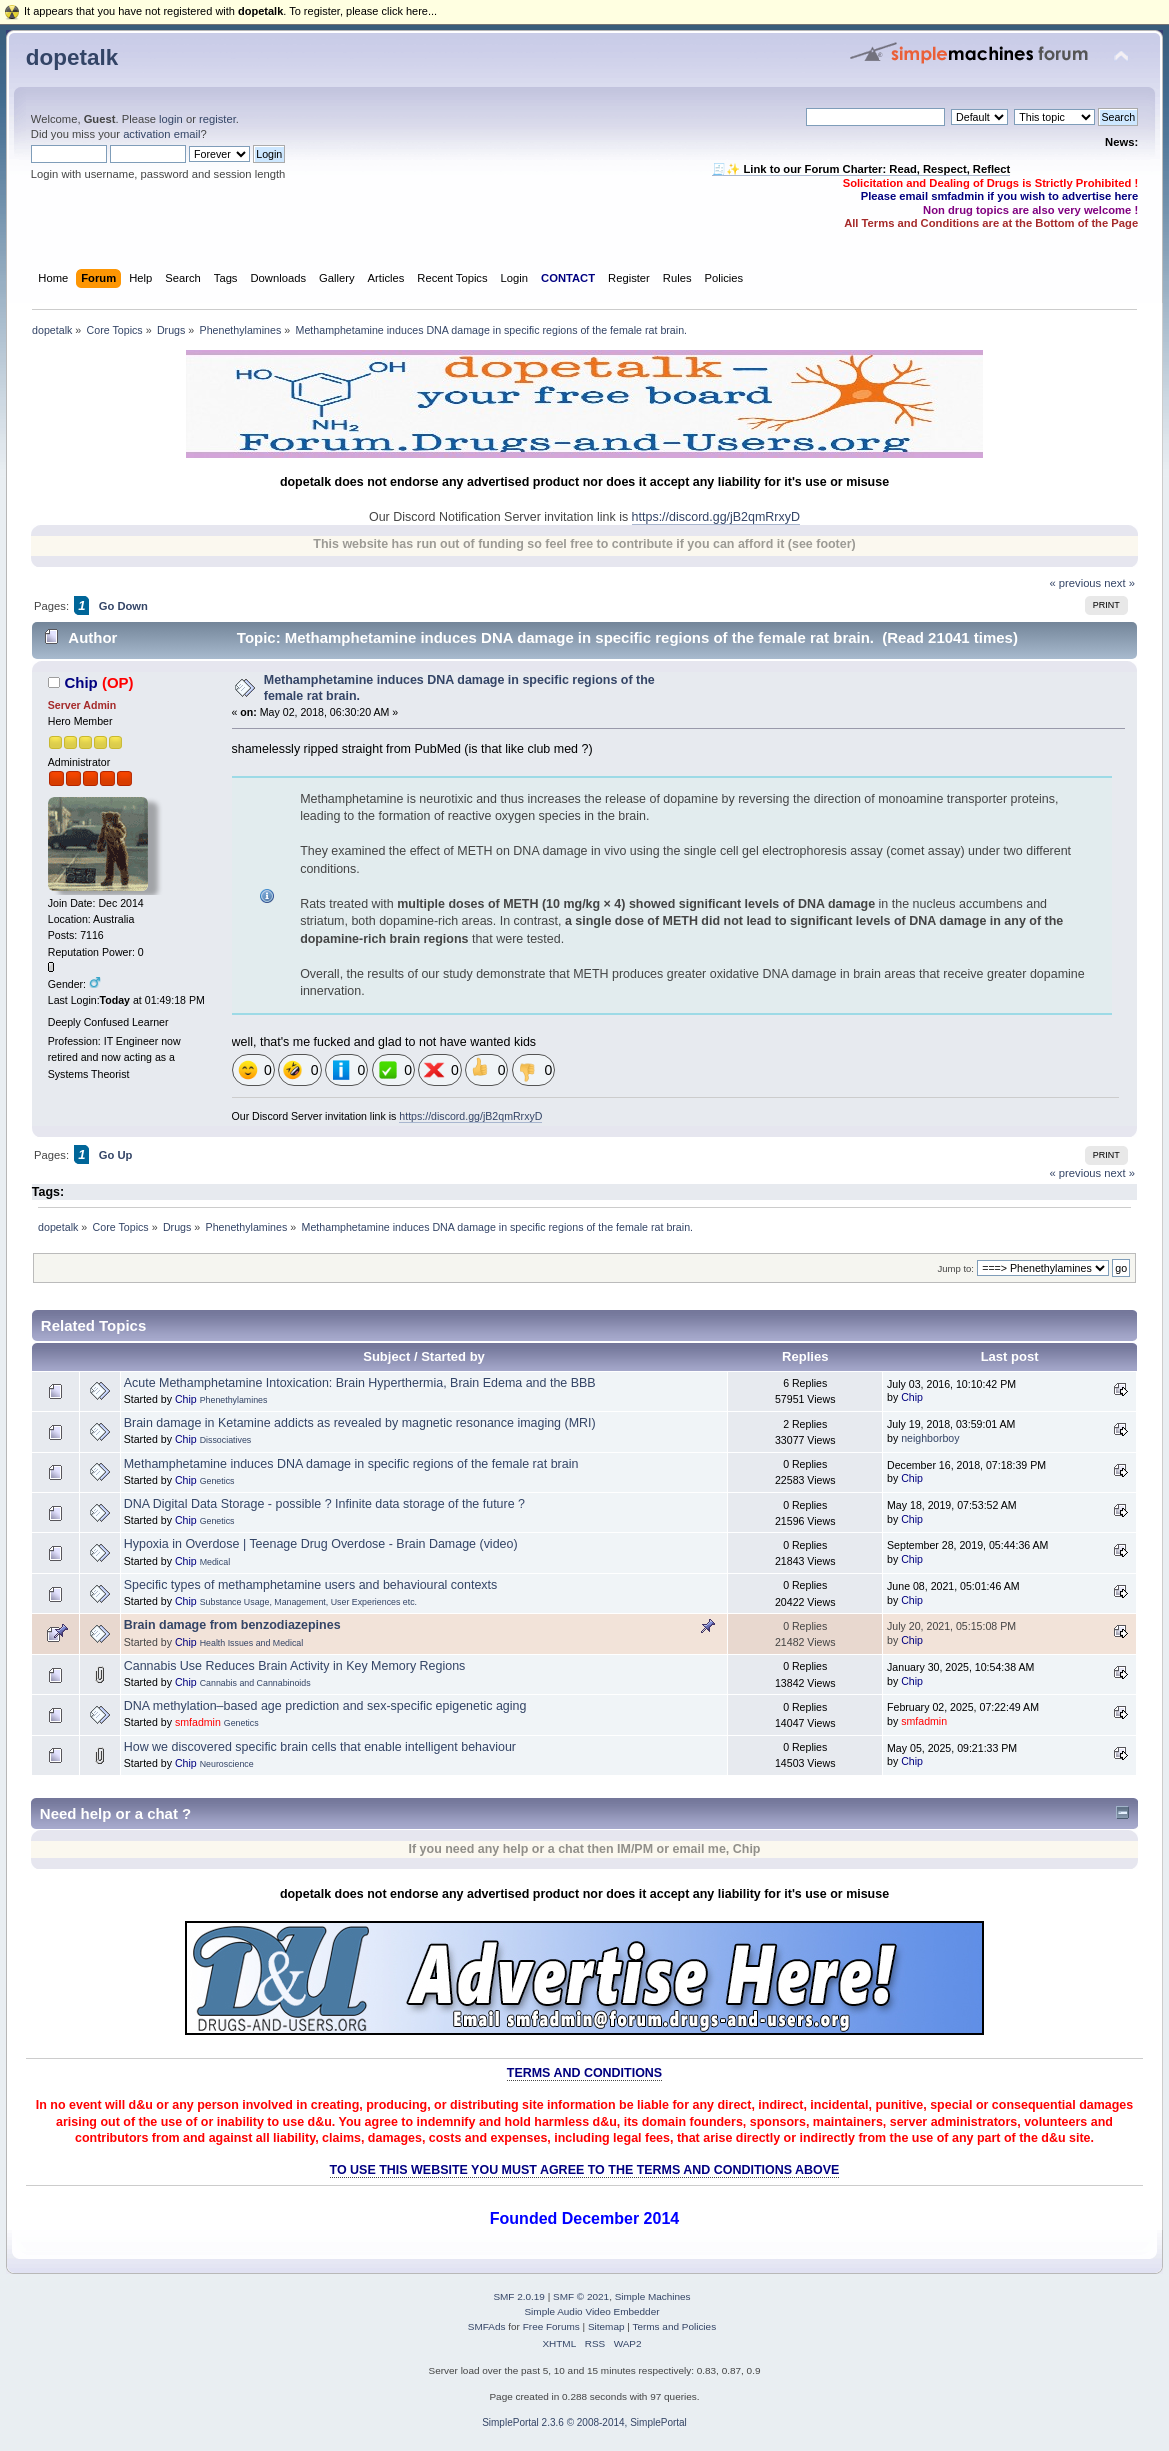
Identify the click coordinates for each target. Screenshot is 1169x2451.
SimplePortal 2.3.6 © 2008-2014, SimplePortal (584, 2422)
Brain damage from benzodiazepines (232, 1625)
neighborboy (930, 1438)
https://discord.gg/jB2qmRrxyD (716, 517)
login (171, 119)
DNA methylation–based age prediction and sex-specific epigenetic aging (325, 1706)
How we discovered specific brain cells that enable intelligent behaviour (320, 1747)
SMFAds (487, 2326)
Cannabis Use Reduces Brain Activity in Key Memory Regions (295, 1666)
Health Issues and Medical (252, 1643)
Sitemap (606, 2326)
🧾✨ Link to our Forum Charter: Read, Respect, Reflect (861, 169)
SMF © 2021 (581, 2296)
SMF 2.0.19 (519, 2296)
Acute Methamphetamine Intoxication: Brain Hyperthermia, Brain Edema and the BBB (360, 1383)
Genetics (217, 1481)
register (217, 119)
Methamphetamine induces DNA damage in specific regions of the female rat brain (351, 1464)
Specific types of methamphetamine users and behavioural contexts (311, 1585)
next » (1119, 583)
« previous (1075, 583)
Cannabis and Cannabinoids (255, 1683)
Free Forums (551, 2326)
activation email (161, 134)
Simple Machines (653, 2296)
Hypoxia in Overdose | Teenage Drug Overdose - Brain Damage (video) (321, 1544)
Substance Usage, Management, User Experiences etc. (308, 1602)
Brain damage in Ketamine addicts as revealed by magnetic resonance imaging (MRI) (360, 1423)
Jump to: (955, 1268)
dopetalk (72, 57)
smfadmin (198, 1722)
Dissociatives (226, 1440)
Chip (80, 682)
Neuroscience (227, 1764)
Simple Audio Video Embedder (591, 2311)
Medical (215, 1562)
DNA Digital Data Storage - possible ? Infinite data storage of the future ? (324, 1504)
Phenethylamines (234, 1400)
